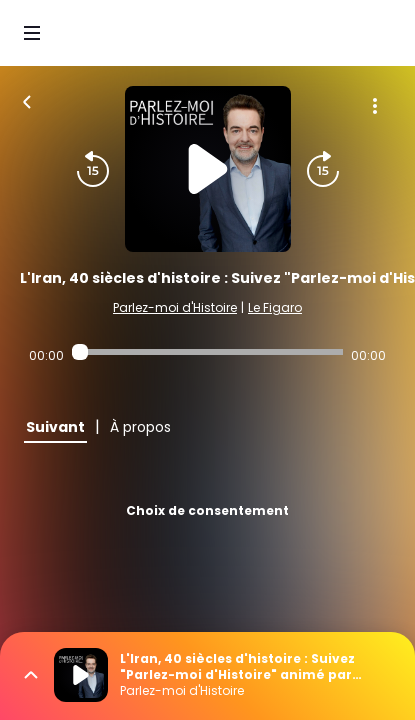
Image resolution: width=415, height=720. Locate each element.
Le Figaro (275, 307)
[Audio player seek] (208, 352)
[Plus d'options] (375, 106)
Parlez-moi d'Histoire (175, 307)
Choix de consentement (207, 510)
